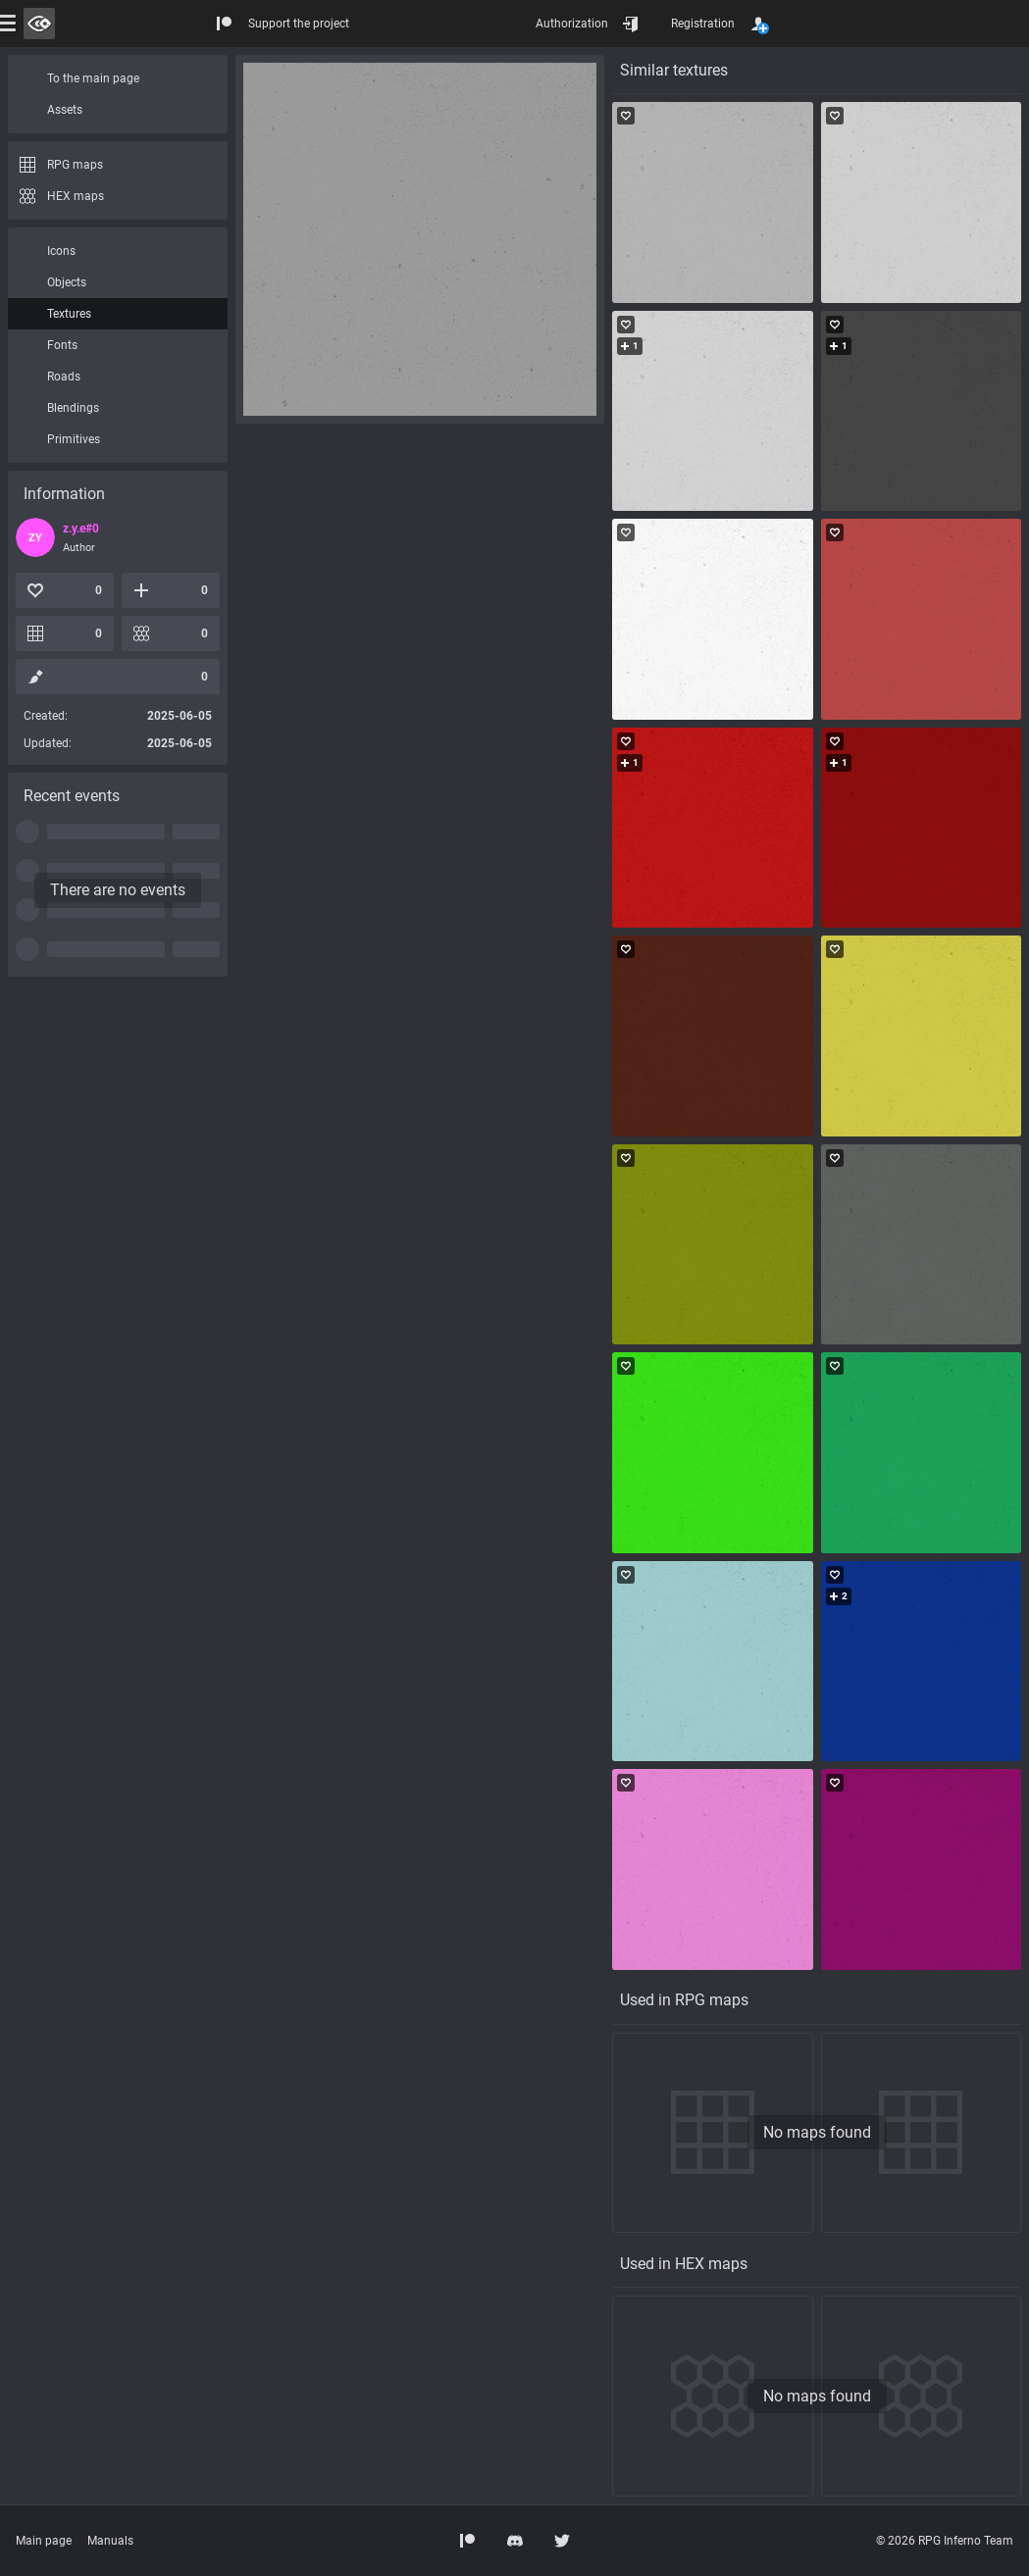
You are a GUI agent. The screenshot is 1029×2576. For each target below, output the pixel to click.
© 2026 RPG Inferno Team (944, 2541)
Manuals (110, 2541)
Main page (44, 2541)
